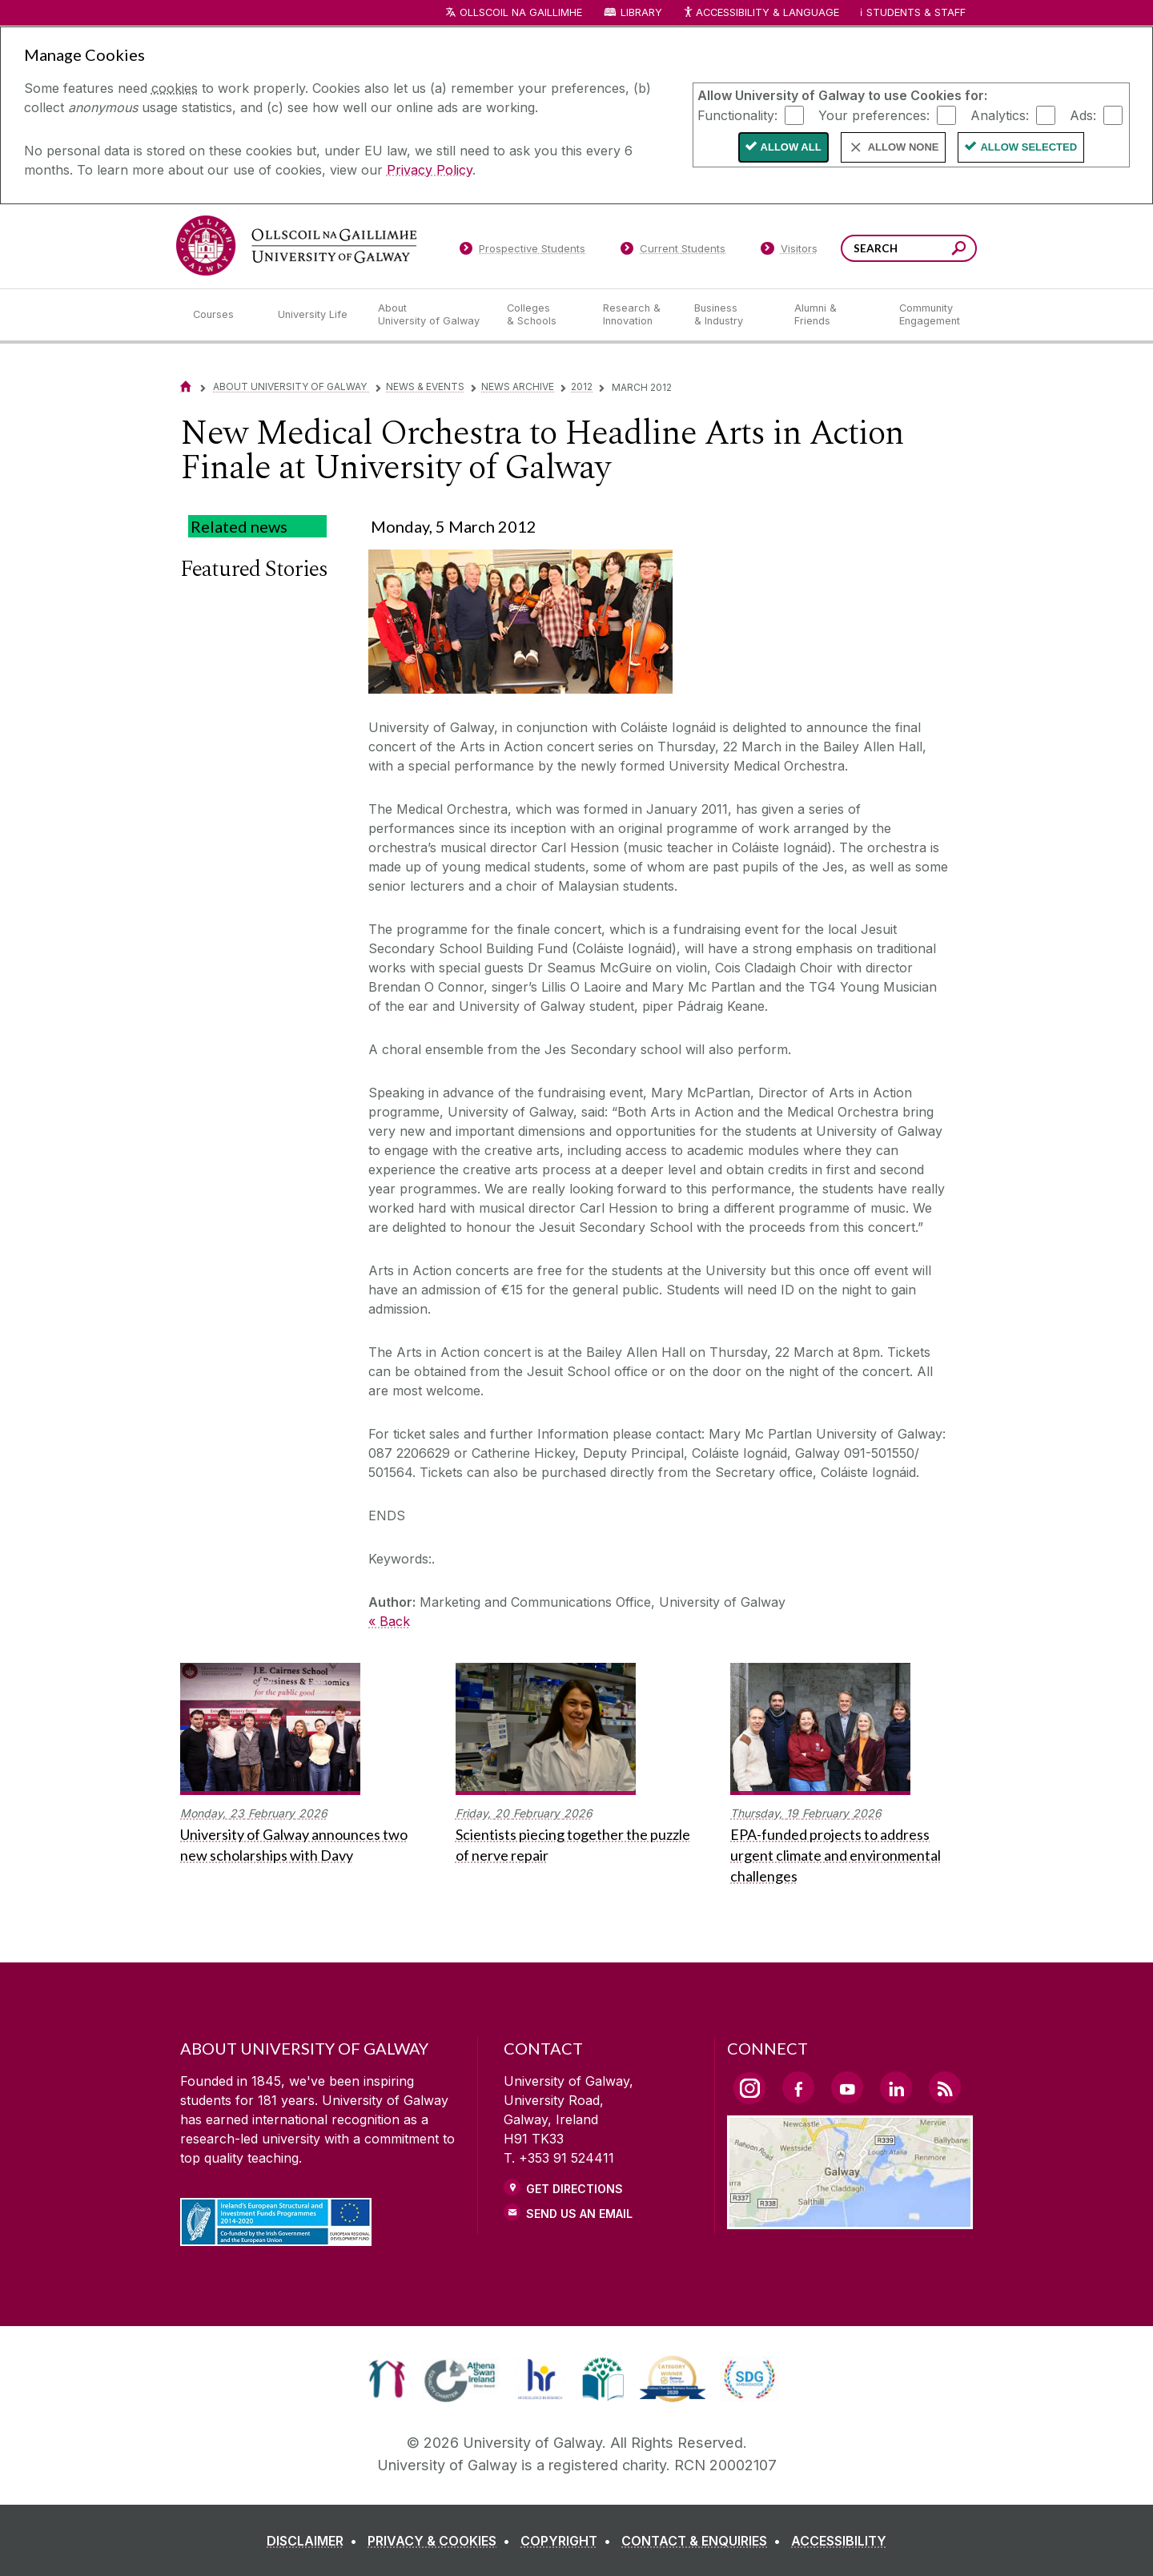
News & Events (425, 386)
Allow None (903, 147)
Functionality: (737, 115)
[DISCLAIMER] (315, 2540)
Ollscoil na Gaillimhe (521, 12)
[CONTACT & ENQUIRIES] (704, 2540)
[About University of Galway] (429, 314)
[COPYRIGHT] (568, 2540)
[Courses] (222, 314)
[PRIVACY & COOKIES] (442, 2540)
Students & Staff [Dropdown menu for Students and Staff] (916, 12)
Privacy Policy (429, 170)
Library (641, 12)
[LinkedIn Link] (896, 2087)
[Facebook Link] (798, 2087)
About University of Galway (291, 386)
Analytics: (999, 115)
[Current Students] (673, 251)
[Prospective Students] (522, 251)
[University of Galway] (296, 245)
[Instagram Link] (749, 2088)
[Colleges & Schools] (542, 314)
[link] (387, 2379)
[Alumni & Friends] (833, 314)
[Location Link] (850, 2220)
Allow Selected (1028, 147)
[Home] (185, 386)
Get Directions (574, 2189)
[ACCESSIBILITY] (838, 2540)
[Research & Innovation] (635, 314)
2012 (582, 386)
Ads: (1083, 115)
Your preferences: (874, 115)
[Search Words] (909, 248)
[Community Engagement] (929, 314)
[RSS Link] (945, 2087)
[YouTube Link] (847, 2087)
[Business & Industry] (731, 314)
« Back (389, 1621)
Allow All (791, 147)
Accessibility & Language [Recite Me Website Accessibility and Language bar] (760, 13)
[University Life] (314, 314)
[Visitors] (789, 251)
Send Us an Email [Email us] (579, 2213)
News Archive (517, 386)
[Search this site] (959, 250)
